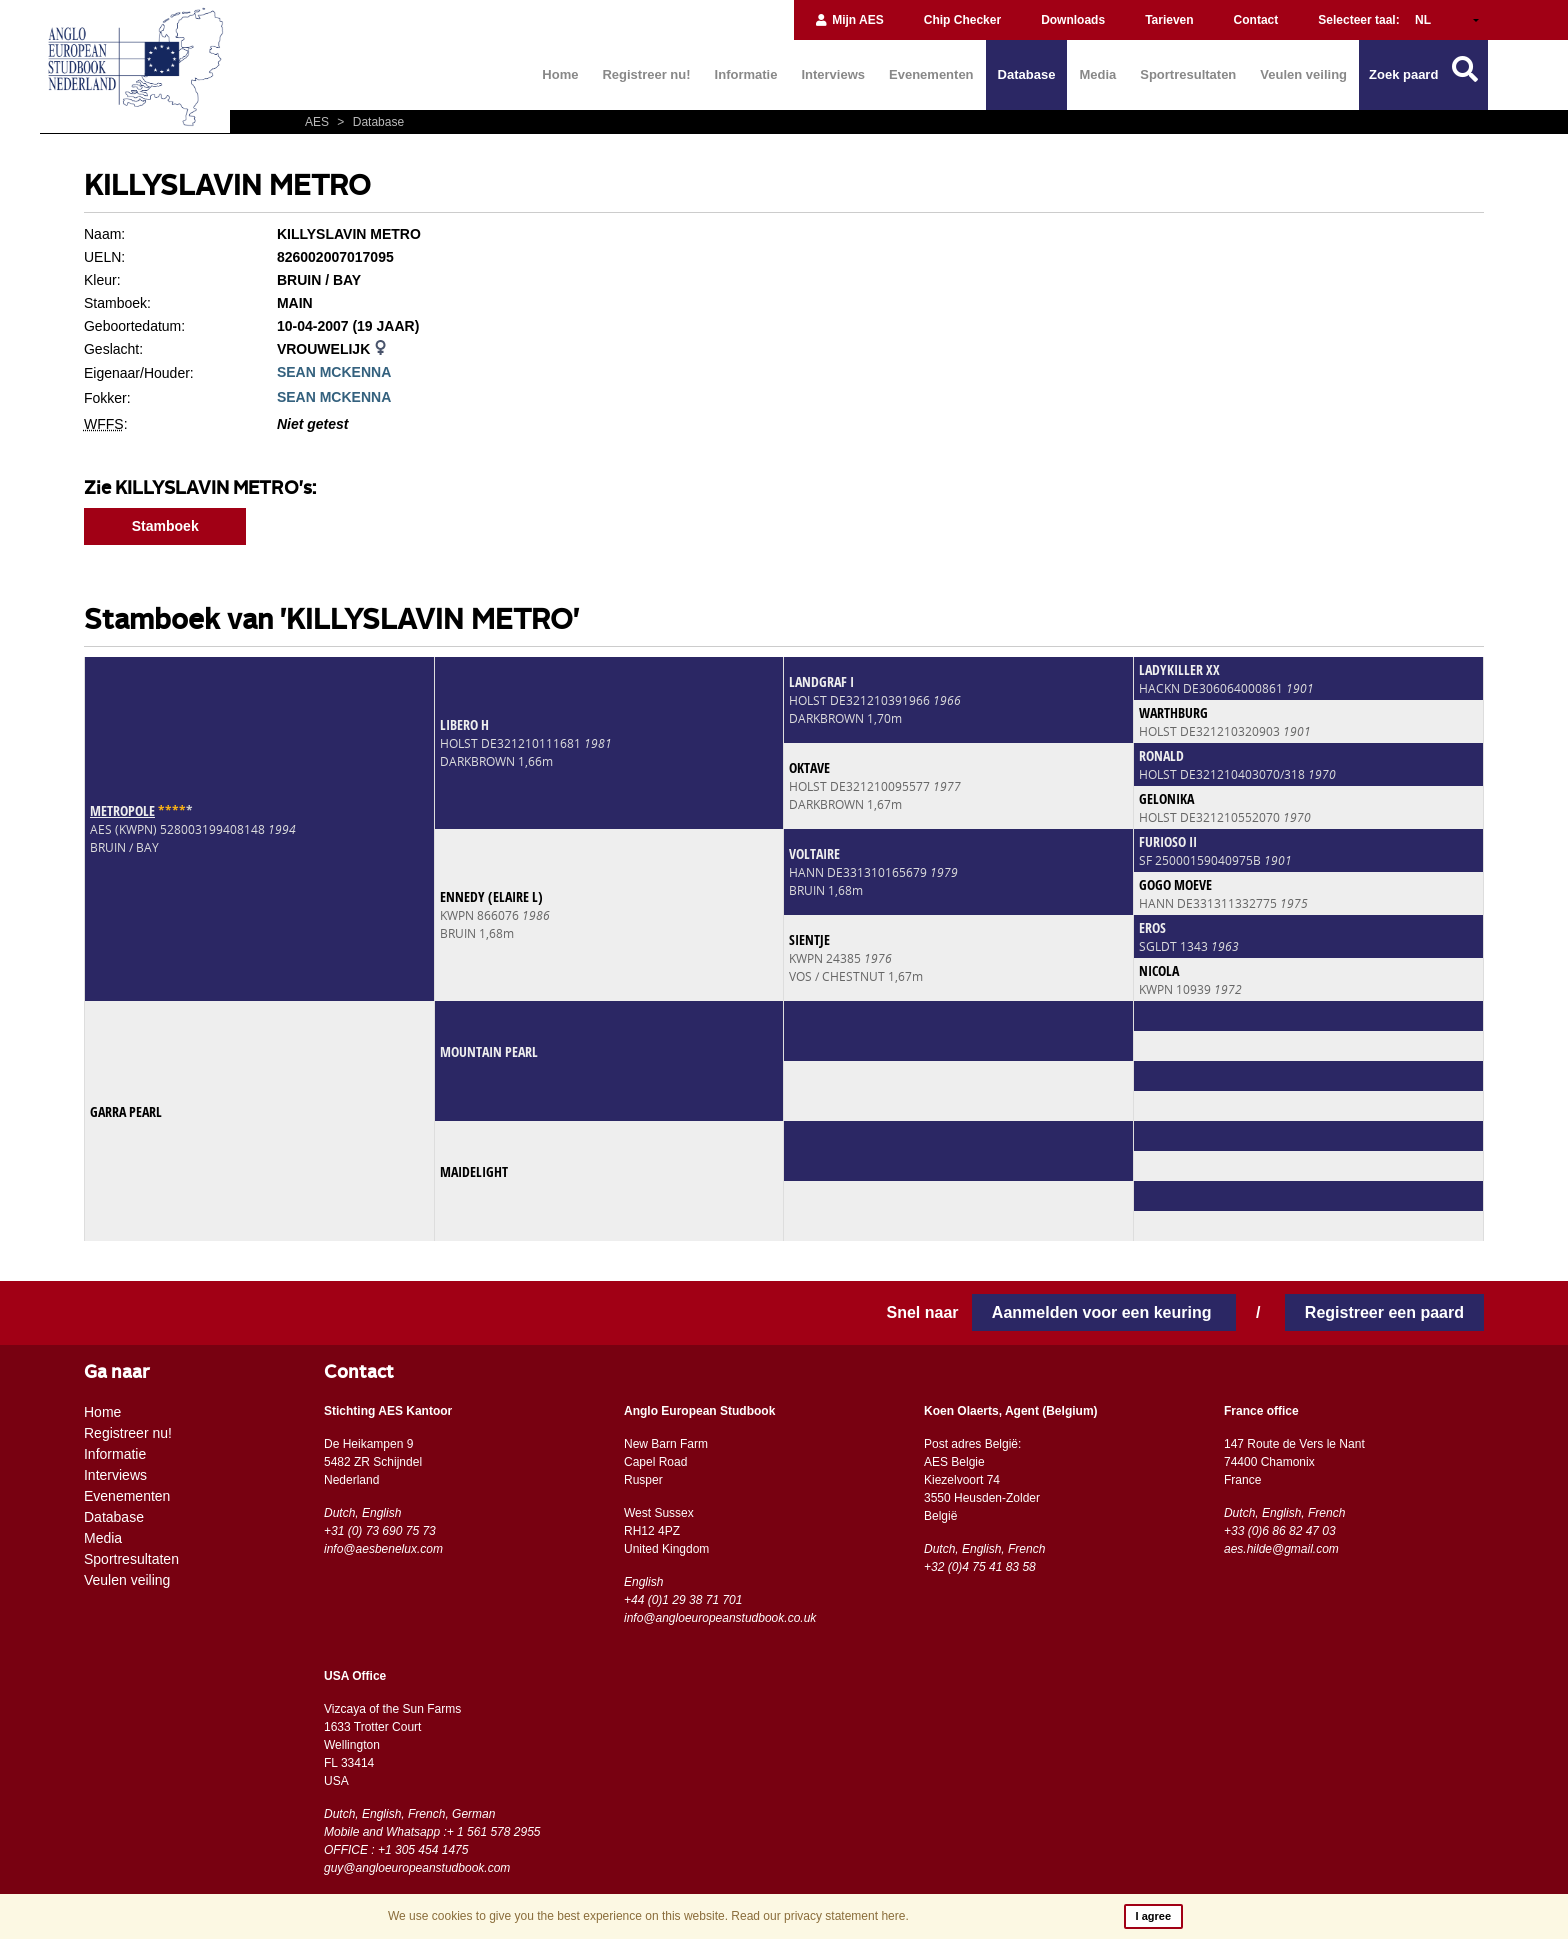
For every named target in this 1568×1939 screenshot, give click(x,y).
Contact (1256, 20)
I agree (1153, 1916)
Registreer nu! (646, 74)
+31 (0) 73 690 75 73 (380, 1531)
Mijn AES (849, 20)
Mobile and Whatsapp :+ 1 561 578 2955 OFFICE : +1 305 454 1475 (432, 1841)
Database (1027, 74)
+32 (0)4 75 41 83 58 (980, 1567)
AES (318, 122)
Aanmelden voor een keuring (1104, 1312)
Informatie (746, 74)
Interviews (833, 74)
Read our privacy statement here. (819, 1916)
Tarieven (1169, 20)
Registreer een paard (1384, 1312)
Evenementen (931, 74)
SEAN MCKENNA (334, 372)
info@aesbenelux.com (383, 1549)
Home (560, 74)
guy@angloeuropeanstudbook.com (417, 1868)
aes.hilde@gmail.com (1281, 1549)
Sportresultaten (1188, 74)
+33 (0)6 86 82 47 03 (1280, 1531)
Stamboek (165, 526)
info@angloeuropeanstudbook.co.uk (720, 1618)
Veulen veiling (1303, 74)
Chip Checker (962, 20)
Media (1097, 74)
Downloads (1073, 20)
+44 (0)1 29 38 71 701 (683, 1600)
